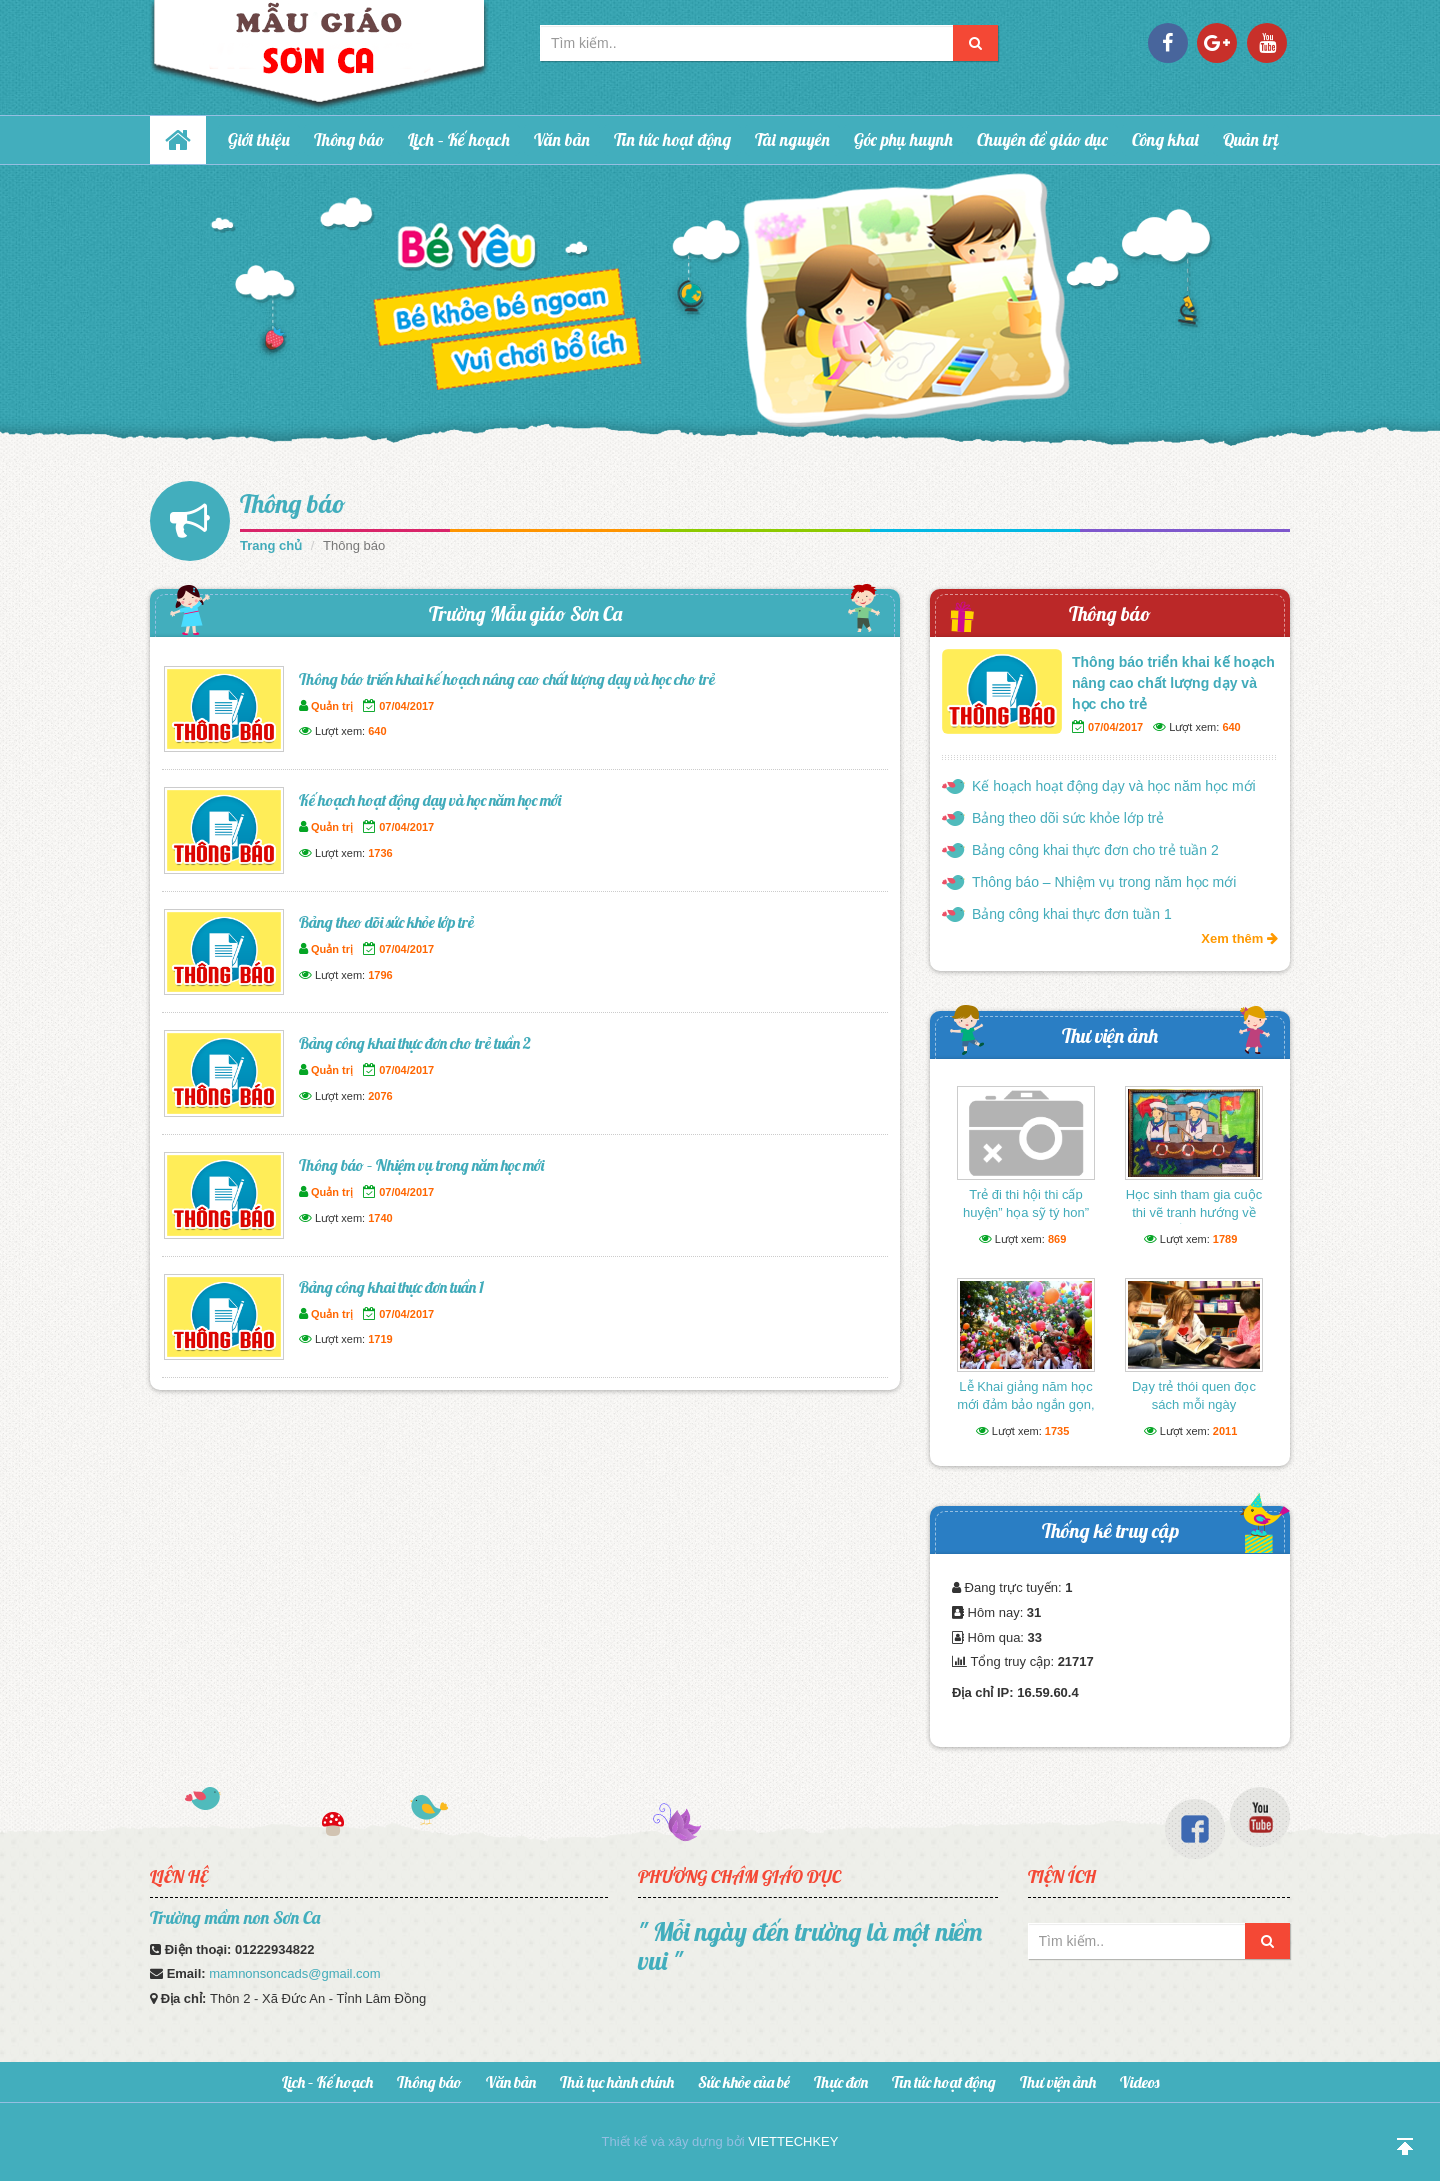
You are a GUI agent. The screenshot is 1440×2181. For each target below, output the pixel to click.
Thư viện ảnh (1110, 1035)
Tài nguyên (792, 139)
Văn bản (562, 139)
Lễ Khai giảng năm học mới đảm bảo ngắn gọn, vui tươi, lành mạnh (1025, 1404)
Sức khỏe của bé (744, 2082)
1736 (380, 853)
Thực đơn (841, 2082)
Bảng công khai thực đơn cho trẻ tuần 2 (415, 1043)
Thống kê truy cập (1110, 1530)
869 (1057, 1239)
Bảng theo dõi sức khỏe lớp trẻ (386, 922)
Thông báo (349, 139)
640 (377, 731)
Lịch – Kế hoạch (459, 139)
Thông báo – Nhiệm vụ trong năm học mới (421, 1165)
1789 (1225, 1239)
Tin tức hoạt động (672, 139)
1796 (380, 975)
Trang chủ (271, 545)
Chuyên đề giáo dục (1042, 139)
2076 (380, 1096)
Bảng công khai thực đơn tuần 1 (391, 1287)
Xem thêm (1239, 938)
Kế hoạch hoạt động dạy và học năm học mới (430, 800)
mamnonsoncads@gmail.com (294, 1973)
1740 (380, 1218)
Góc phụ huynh (903, 139)
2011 (1225, 1431)
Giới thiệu (259, 139)
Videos (1139, 2082)
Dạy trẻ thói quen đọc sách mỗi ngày (1194, 1395)
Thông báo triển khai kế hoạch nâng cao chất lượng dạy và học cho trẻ (507, 679)
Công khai (1165, 139)
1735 (1057, 1431)
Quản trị (1251, 139)
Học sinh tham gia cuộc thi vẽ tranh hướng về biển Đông (1194, 1212)
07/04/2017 (406, 706)
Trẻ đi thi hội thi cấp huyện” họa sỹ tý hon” (1026, 1203)
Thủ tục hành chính (617, 2082)
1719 (380, 1339)
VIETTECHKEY (793, 2141)
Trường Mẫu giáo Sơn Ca (525, 613)
